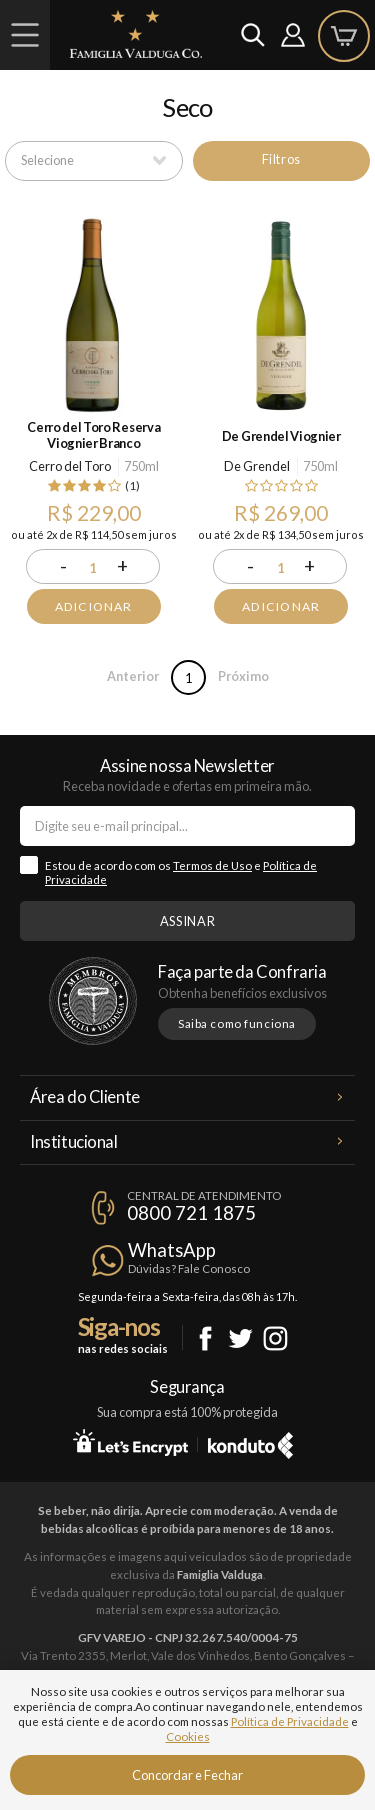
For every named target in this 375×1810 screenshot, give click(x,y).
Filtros (281, 159)
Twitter (240, 1338)
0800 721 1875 (191, 1213)
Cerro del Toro (70, 466)
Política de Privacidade (290, 1721)
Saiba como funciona (237, 1023)
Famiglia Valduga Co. (136, 34)
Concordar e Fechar (187, 1775)
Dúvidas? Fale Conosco (189, 1268)
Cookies (188, 1736)
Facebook (205, 1338)
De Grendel (257, 466)
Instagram (275, 1338)
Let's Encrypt (130, 1442)
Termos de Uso (212, 865)
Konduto (250, 1442)
